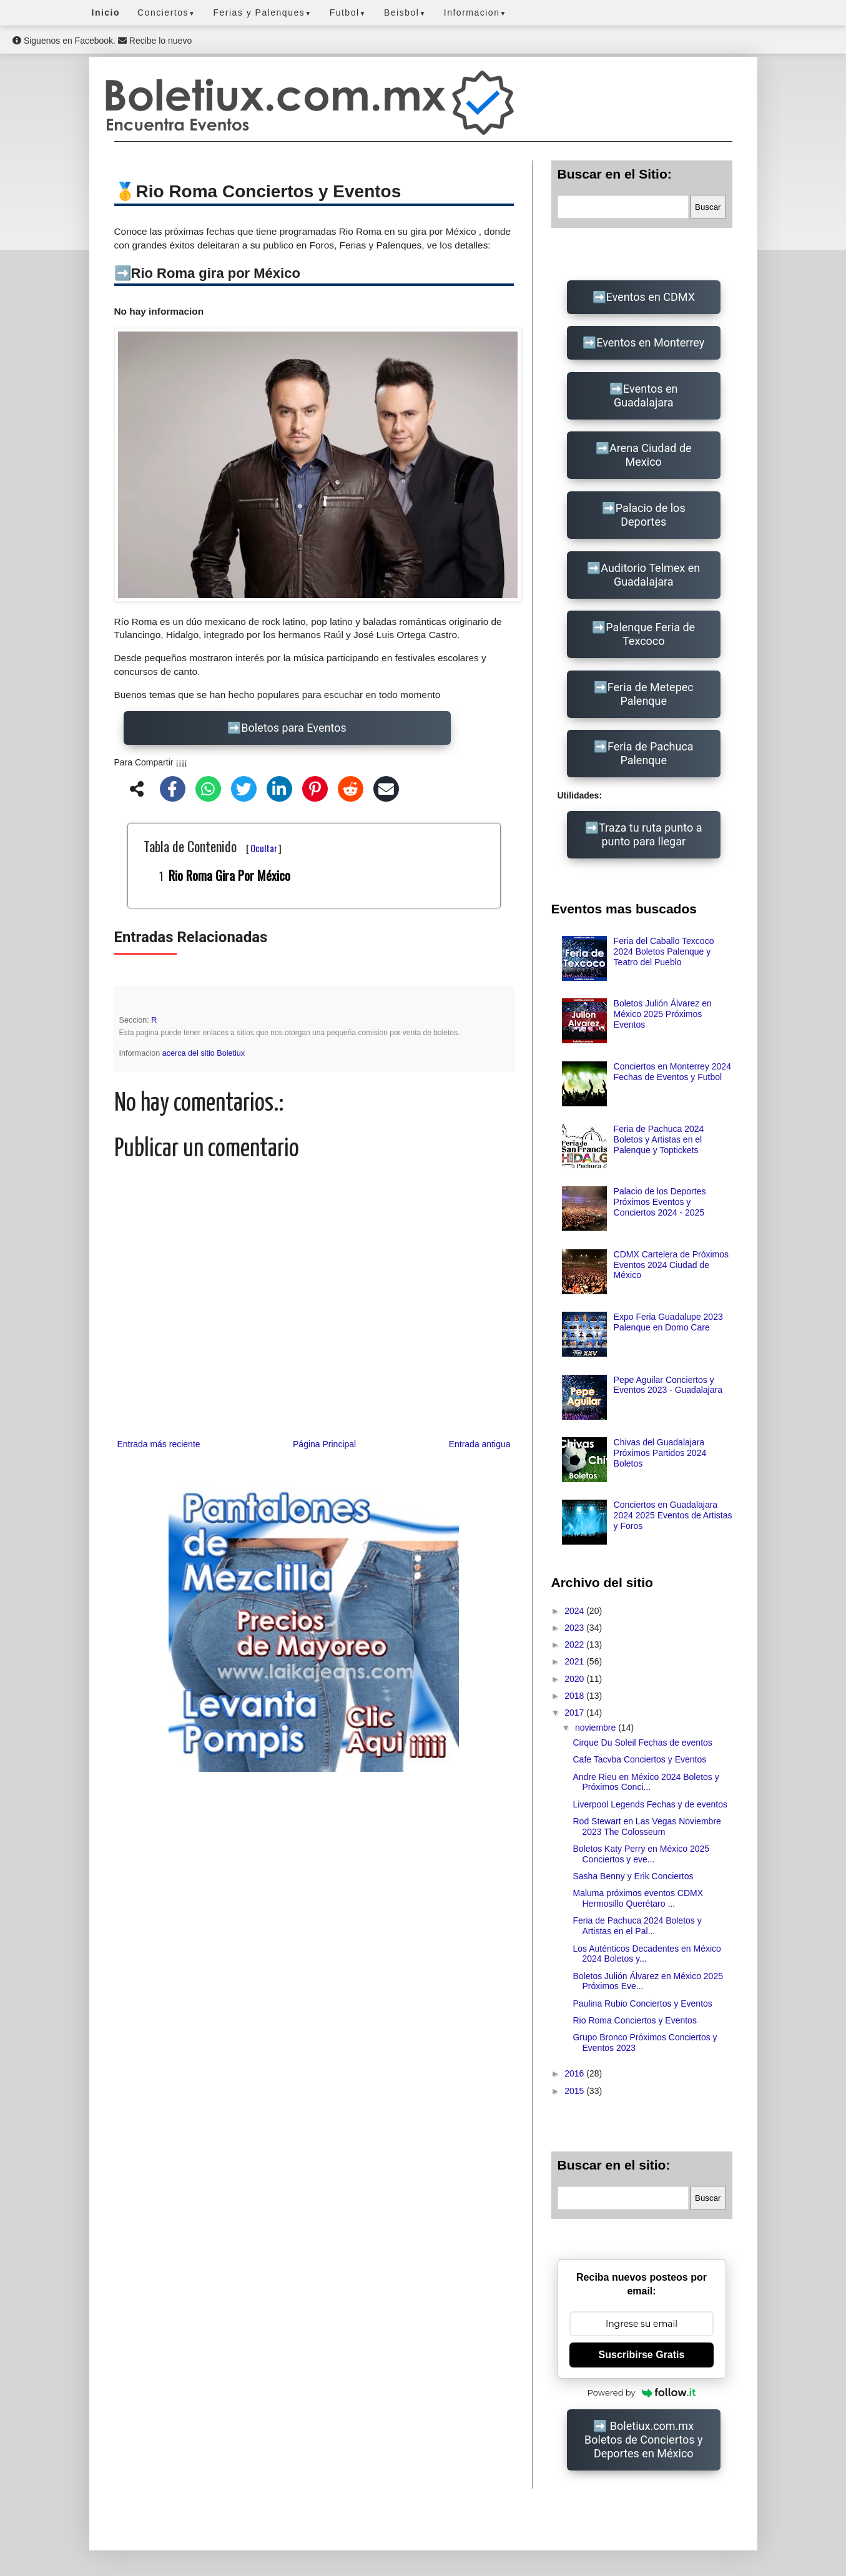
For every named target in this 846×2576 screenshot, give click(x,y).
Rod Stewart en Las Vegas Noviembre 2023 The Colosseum (647, 1826)
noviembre (596, 1728)
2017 (575, 1713)
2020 (575, 1679)
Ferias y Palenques (262, 12)
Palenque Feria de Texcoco (650, 634)
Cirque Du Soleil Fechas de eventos (642, 1743)
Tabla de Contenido (213, 846)
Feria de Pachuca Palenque (650, 753)
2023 (575, 1628)
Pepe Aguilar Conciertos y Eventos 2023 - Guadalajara (668, 1385)
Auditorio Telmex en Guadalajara (650, 574)
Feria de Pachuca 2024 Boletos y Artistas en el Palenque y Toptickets (659, 1139)
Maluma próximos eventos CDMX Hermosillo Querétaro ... (638, 1898)
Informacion (475, 12)
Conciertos (166, 12)
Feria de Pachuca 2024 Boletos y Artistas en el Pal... (637, 1925)
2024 (575, 1611)
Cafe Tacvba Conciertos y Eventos (639, 1759)
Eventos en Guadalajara (646, 395)
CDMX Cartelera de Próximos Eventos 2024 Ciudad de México (671, 1265)
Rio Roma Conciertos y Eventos (634, 2020)
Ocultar (263, 848)
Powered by (642, 2392)
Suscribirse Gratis (642, 2354)
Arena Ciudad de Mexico (650, 454)
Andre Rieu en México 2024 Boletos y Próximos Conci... (646, 1782)
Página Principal (324, 1444)
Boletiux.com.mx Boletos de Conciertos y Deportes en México (643, 2439)
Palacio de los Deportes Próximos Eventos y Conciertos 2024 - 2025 (660, 1201)
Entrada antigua (480, 1444)
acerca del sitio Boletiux (203, 1053)
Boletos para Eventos (293, 727)
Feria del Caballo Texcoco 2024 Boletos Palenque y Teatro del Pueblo (664, 951)
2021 (575, 1661)
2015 (575, 2091)
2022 (575, 1644)
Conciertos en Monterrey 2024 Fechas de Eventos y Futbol (672, 1071)
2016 (575, 2073)
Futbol (348, 12)
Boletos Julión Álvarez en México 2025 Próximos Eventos (663, 1014)
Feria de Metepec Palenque (650, 694)
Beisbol (405, 12)
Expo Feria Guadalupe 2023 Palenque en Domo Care (668, 1322)
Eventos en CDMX (650, 296)
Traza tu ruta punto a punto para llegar (650, 834)
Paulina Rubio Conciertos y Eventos (642, 2003)
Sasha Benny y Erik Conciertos (633, 1876)
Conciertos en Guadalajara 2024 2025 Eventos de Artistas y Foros (673, 1515)
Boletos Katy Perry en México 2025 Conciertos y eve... (641, 1854)
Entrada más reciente (158, 1444)
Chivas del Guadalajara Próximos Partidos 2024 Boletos (660, 1452)
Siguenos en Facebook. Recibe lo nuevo (102, 41)
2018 (575, 1696)
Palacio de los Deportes (651, 514)
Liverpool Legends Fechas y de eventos (650, 1804)
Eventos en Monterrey (650, 342)
